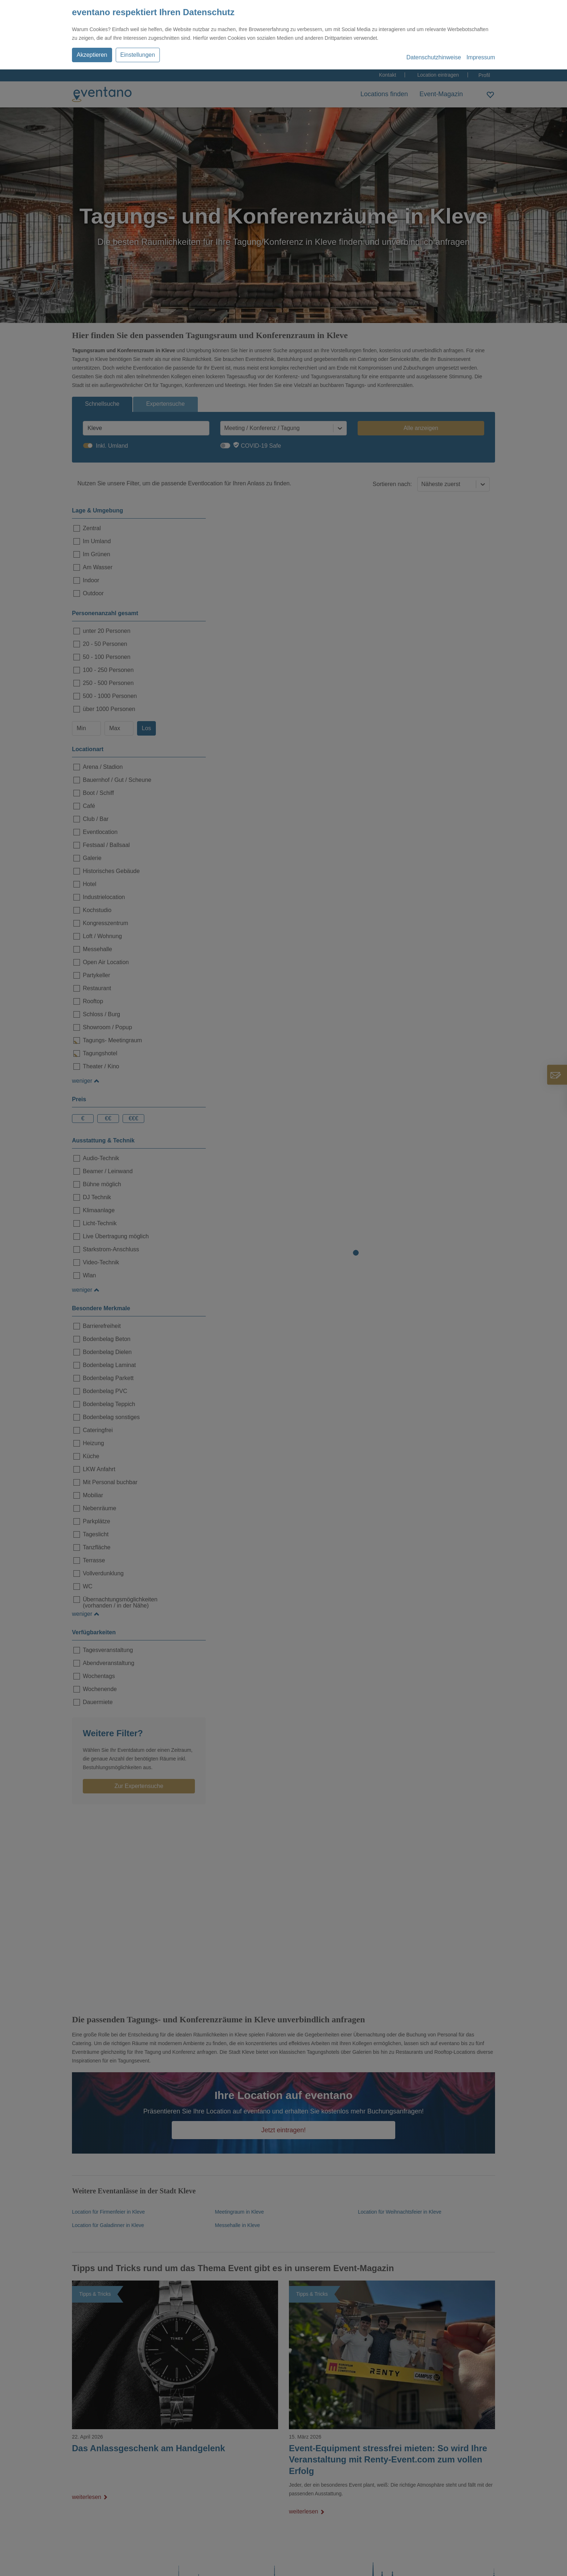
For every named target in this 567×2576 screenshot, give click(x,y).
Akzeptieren (92, 55)
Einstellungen (137, 55)
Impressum (480, 57)
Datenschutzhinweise (433, 57)
